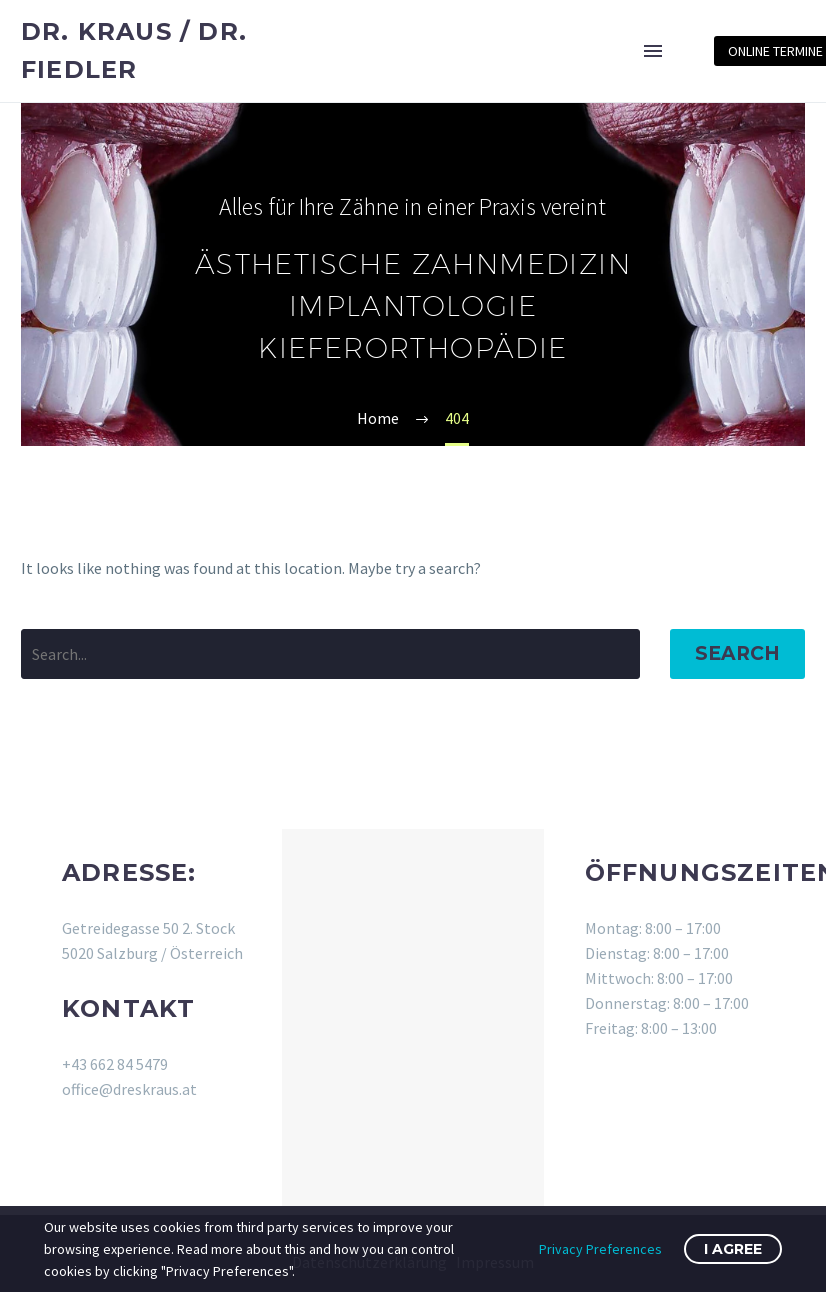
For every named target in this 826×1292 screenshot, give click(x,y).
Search (737, 653)
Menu (653, 51)
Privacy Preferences (600, 1249)
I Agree (733, 1249)
